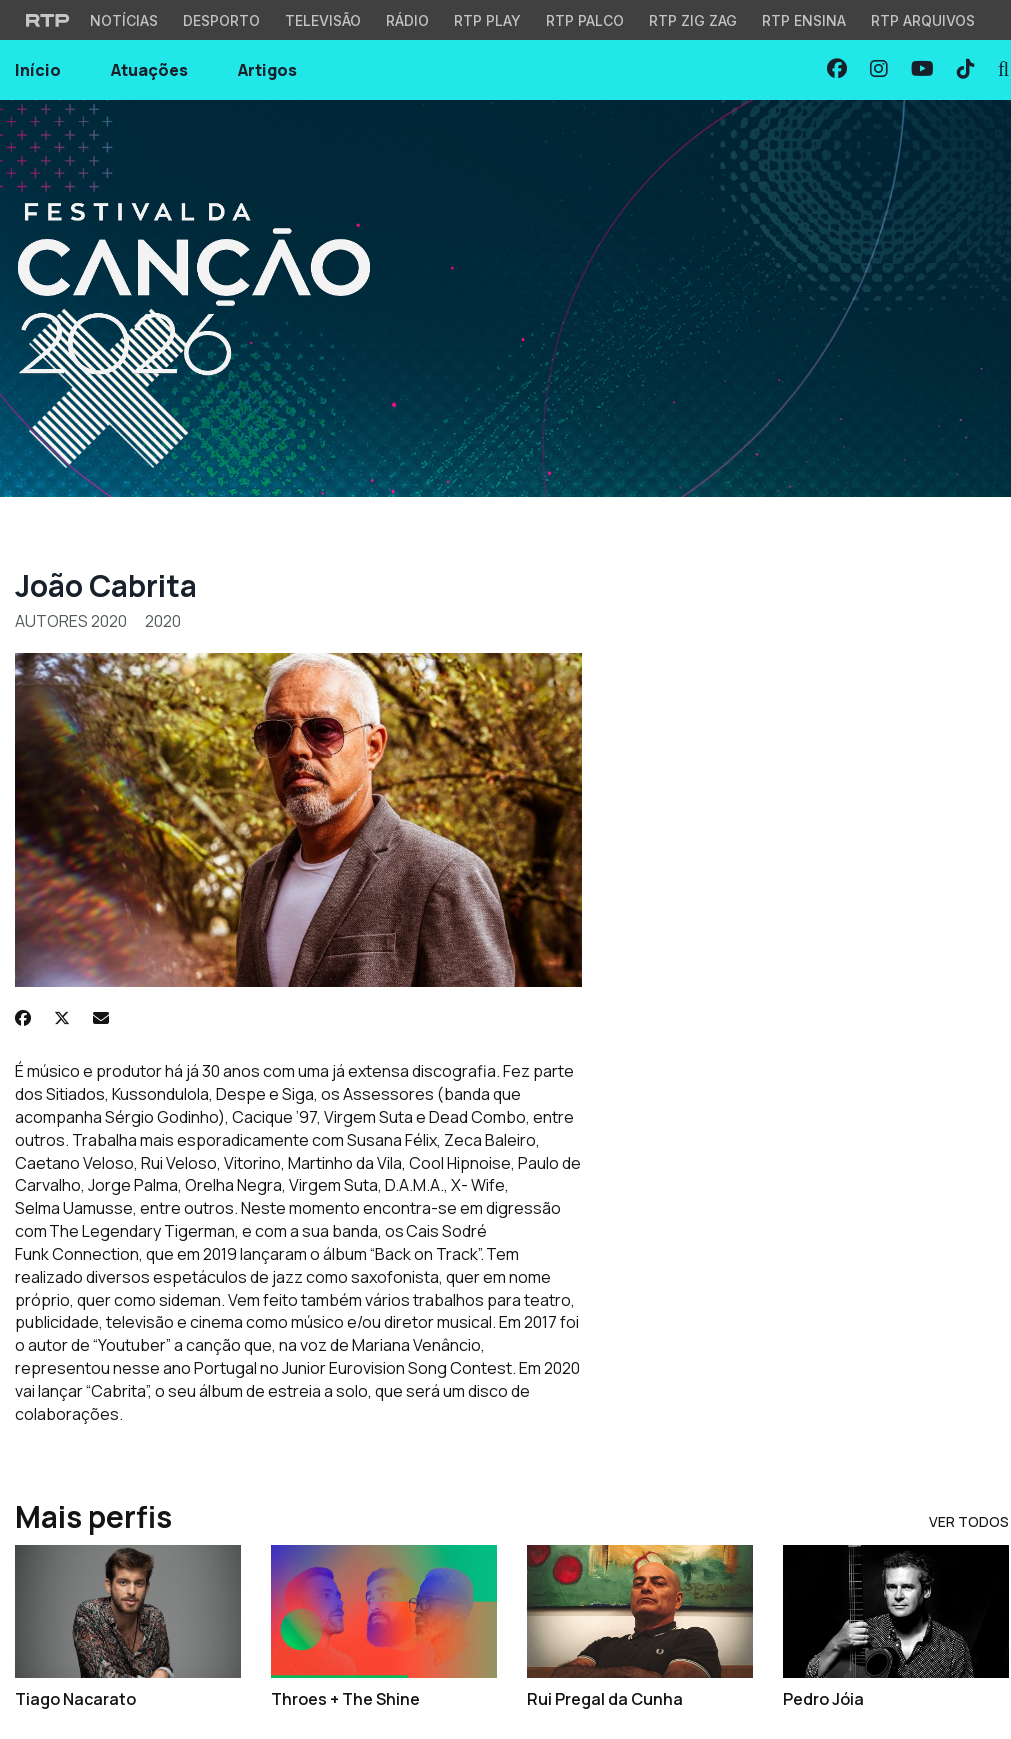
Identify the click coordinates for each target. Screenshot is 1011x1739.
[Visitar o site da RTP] (48, 20)
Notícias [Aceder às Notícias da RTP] (124, 20)
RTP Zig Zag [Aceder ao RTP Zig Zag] (693, 20)
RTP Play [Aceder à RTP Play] (487, 20)
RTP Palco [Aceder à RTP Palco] (585, 20)
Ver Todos (969, 1521)
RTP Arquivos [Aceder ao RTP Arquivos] (923, 20)
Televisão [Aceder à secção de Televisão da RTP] (323, 20)
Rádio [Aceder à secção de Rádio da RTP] (407, 20)
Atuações (149, 70)
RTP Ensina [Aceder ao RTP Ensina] (804, 20)
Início (38, 70)
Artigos (267, 70)
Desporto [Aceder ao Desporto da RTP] (221, 20)
